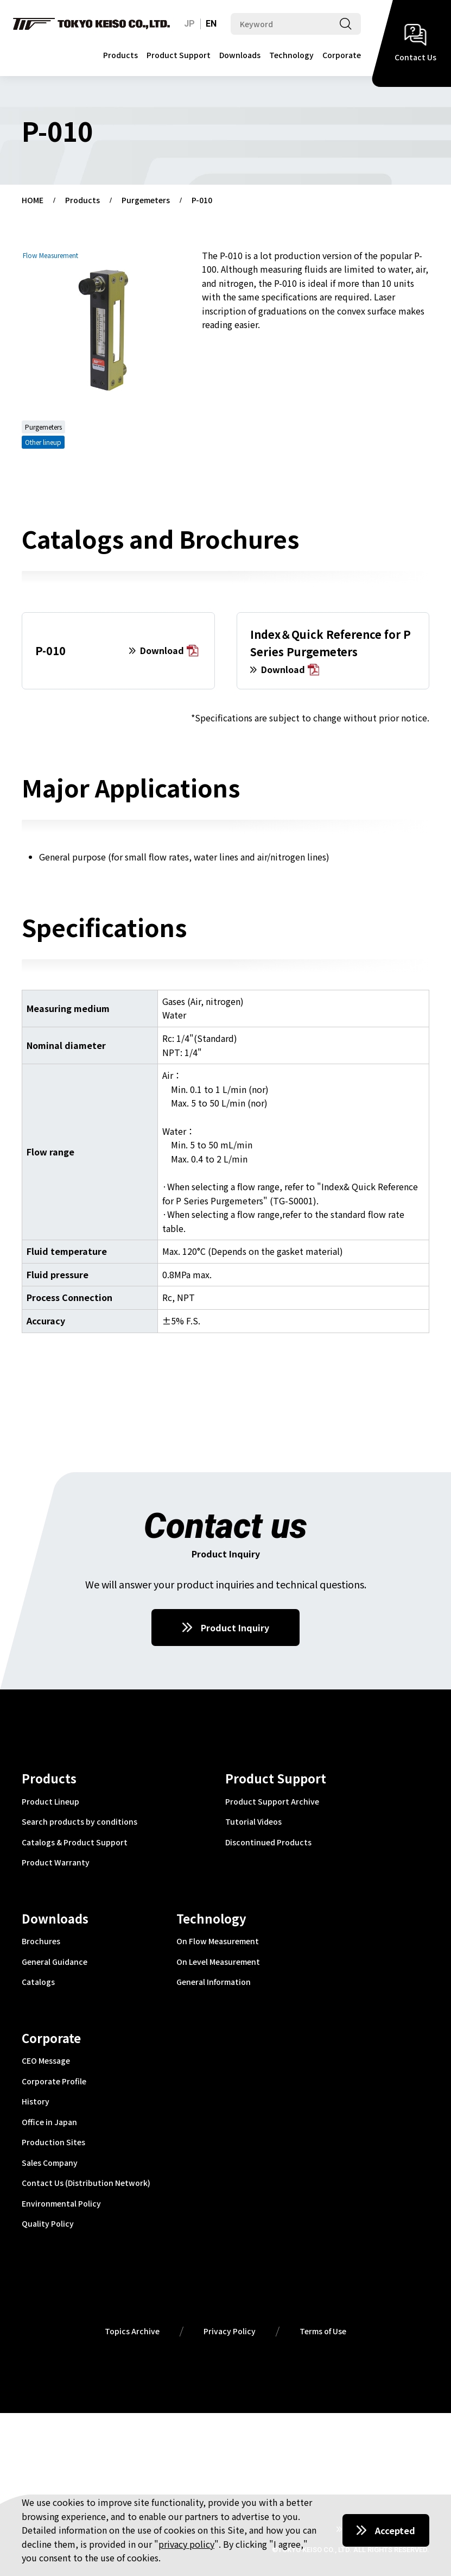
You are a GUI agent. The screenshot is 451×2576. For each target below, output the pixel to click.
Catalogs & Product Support (75, 1843)
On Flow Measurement (217, 1941)
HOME (32, 200)
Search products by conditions (79, 1822)
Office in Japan (49, 2122)
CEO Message (46, 2061)
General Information (213, 1982)
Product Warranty (56, 1863)
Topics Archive (132, 2331)
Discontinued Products (268, 1843)
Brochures (41, 1941)
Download (169, 651)
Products (120, 54)
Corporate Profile (54, 2082)
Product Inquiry (235, 1627)
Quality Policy (48, 2224)
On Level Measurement (218, 1962)
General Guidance (54, 1962)
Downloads (240, 54)
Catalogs (38, 1982)
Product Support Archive (272, 1802)
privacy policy (186, 2543)
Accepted (395, 2530)
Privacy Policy (230, 2331)
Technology (291, 54)
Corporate (341, 54)
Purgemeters (146, 200)
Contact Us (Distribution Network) (86, 2183)
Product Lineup (50, 1802)
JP (189, 23)
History (35, 2102)
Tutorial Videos (253, 1822)
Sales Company (50, 2163)
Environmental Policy (61, 2204)
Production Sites (53, 2142)
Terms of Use (323, 2331)
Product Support (179, 54)
